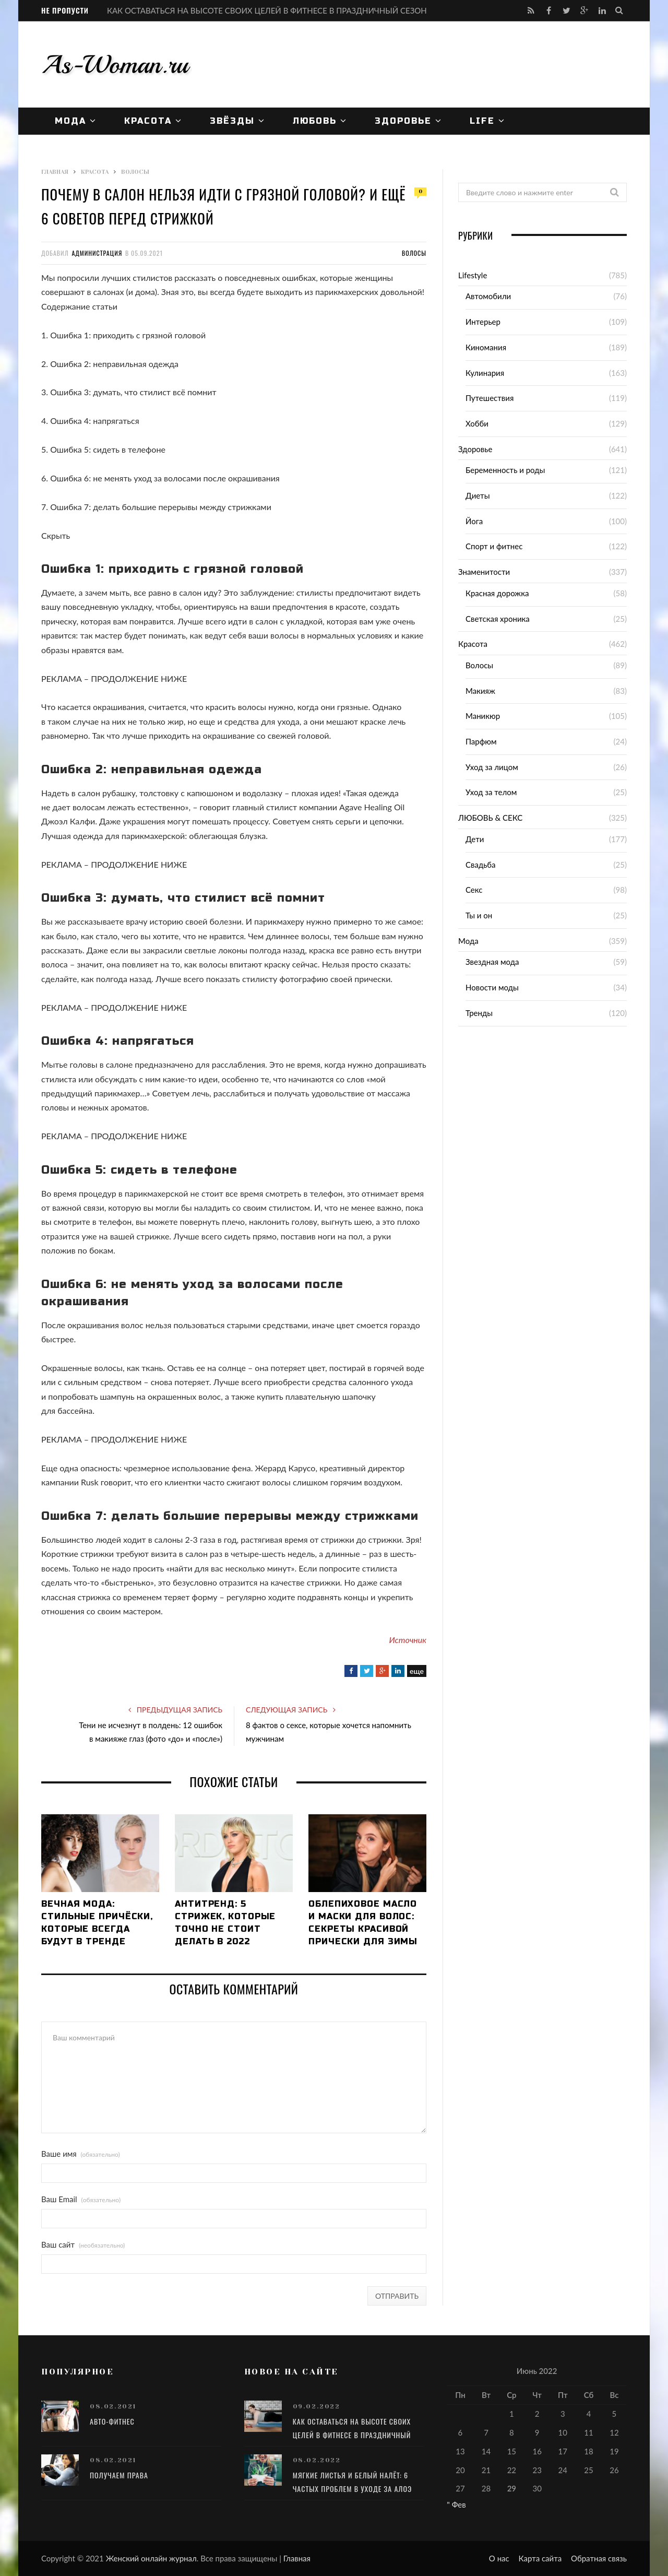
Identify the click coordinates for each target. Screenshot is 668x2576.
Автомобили (488, 296)
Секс (474, 889)
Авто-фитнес (112, 2421)
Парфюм (481, 741)
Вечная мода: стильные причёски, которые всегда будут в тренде (97, 1922)
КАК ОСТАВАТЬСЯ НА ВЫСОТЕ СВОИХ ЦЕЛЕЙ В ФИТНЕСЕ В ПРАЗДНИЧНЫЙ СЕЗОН (267, 10)
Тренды (479, 1013)
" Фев (456, 2504)
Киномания (486, 347)
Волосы (414, 253)
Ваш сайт (83, 2245)
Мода (70, 121)
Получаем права (119, 2474)
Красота (148, 121)
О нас (499, 2558)
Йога (474, 521)
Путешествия (490, 398)
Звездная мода (492, 961)
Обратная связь (599, 2558)
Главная (297, 2558)
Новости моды (492, 987)
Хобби (477, 423)
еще (417, 1671)
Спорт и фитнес (494, 546)
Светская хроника (498, 618)
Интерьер (483, 321)
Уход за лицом (492, 767)
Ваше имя (80, 2154)
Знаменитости (484, 571)
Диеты (478, 495)
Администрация (96, 253)
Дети (475, 839)
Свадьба (481, 864)
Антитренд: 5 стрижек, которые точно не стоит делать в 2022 (225, 1922)
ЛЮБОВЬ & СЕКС (490, 817)
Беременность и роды (505, 470)
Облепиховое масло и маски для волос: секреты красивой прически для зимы (363, 1922)
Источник (407, 1640)
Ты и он (479, 915)
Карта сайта (540, 2558)
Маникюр (483, 715)
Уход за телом (491, 792)
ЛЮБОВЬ (315, 121)
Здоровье (403, 121)
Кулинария (485, 372)
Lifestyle (472, 275)
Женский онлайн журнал (151, 2558)
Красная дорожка (497, 593)
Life (482, 121)
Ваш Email (81, 2199)
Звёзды (232, 121)
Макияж (480, 690)
